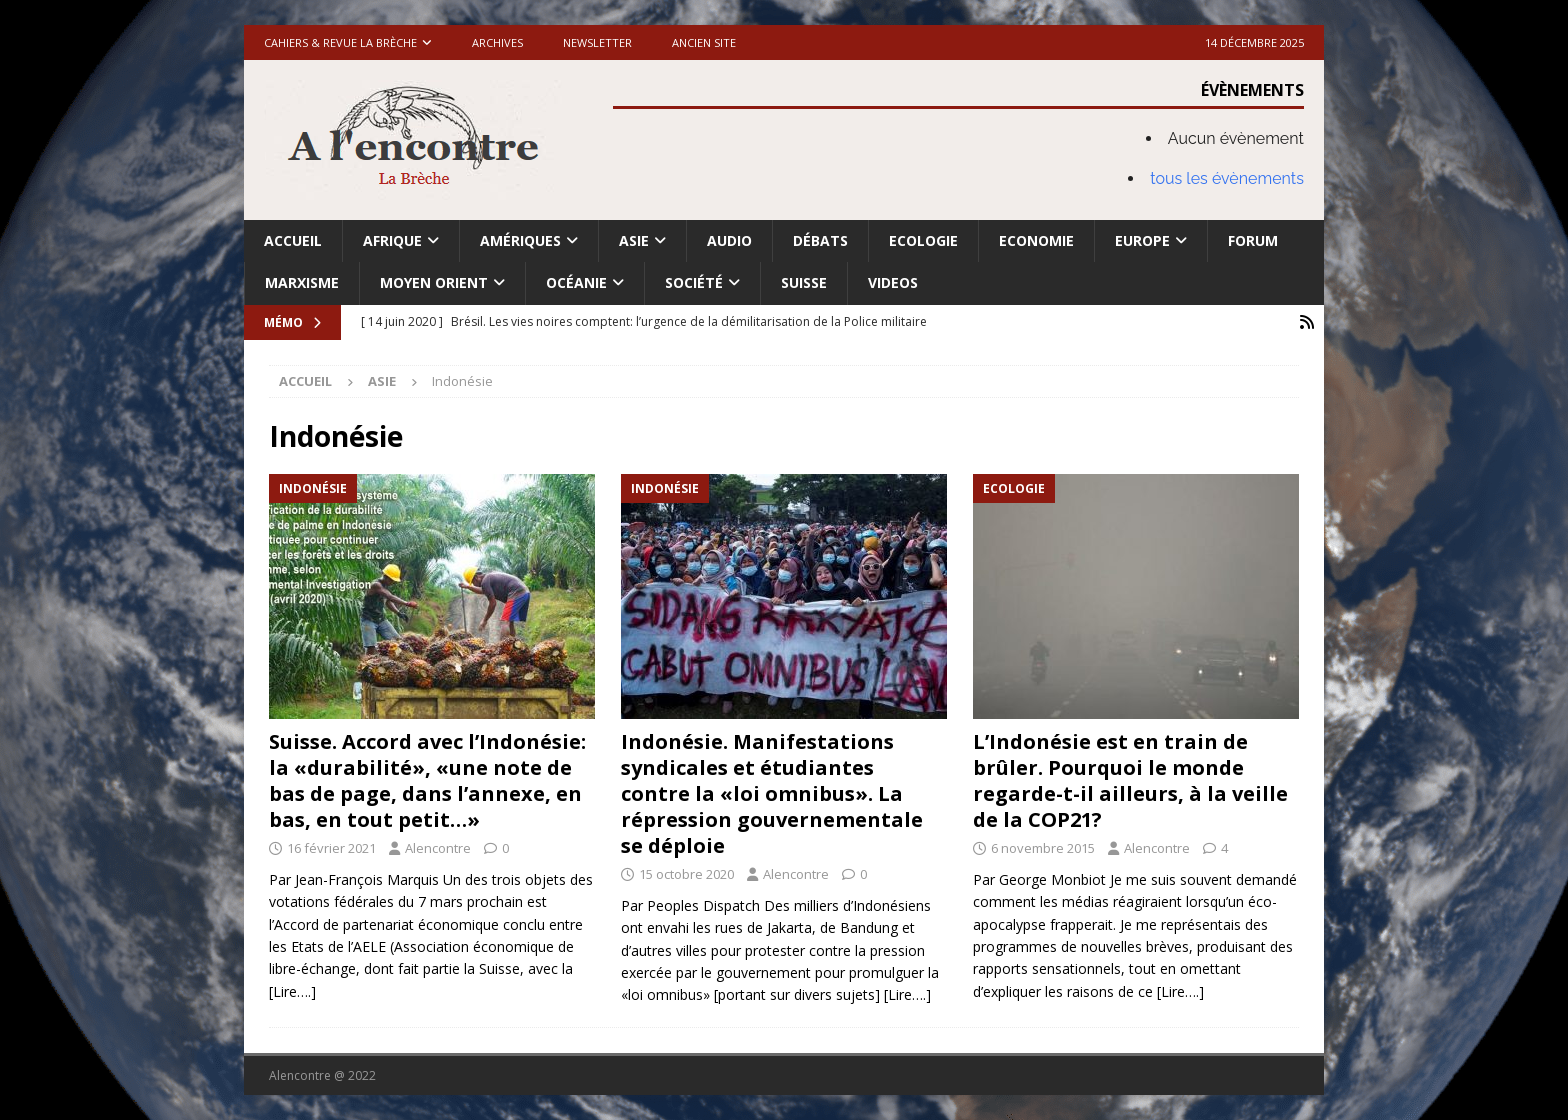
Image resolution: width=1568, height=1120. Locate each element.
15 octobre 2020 (686, 874)
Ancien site (704, 42)
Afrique (392, 240)
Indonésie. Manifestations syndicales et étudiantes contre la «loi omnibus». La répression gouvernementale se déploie (772, 793)
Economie (1036, 240)
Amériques (520, 240)
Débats (820, 240)
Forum (1253, 240)
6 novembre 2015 (1043, 848)
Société (694, 282)
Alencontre (438, 848)
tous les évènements (1227, 178)
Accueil (293, 240)
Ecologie (923, 240)
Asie (634, 240)
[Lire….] (292, 991)
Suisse (804, 282)
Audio (729, 240)
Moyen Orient (434, 282)
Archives (497, 42)
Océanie (576, 282)
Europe (1142, 240)
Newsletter (597, 42)
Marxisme (302, 282)
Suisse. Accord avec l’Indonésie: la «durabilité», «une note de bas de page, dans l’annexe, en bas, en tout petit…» (427, 780)
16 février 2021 (331, 848)
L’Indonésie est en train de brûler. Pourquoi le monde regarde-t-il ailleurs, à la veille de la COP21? (1130, 780)
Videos (893, 282)
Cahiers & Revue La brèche (340, 42)
